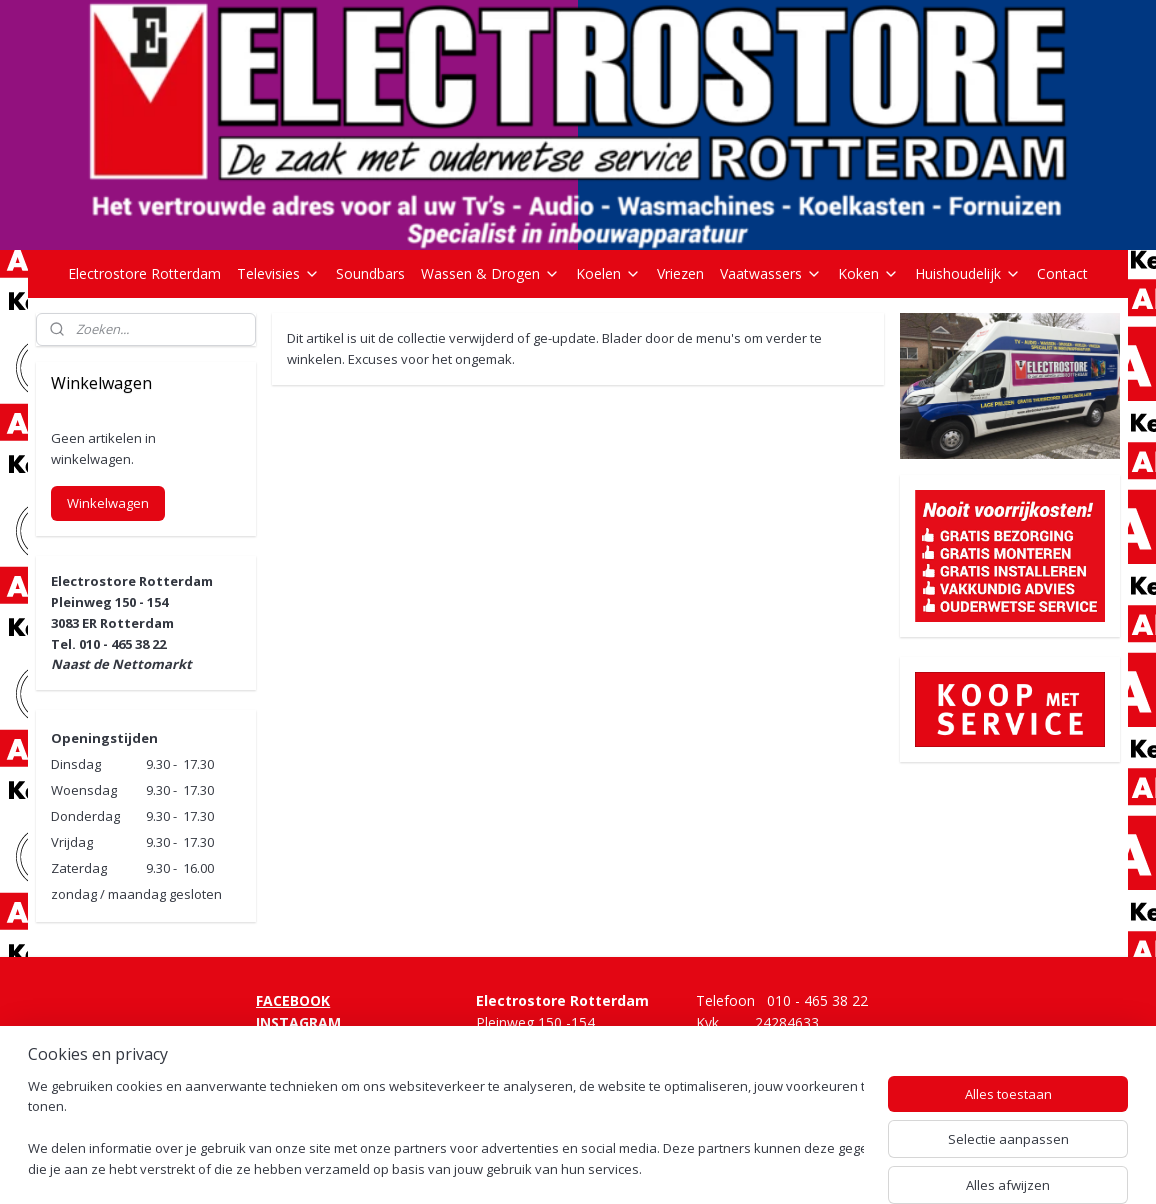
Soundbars (370, 273)
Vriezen (680, 273)
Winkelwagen (108, 503)
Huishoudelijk (968, 273)
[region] (446, 1129)
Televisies (278, 273)
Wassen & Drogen (490, 273)
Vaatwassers (771, 273)
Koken (868, 273)
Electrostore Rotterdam (144, 273)
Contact (1062, 273)
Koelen (608, 273)
